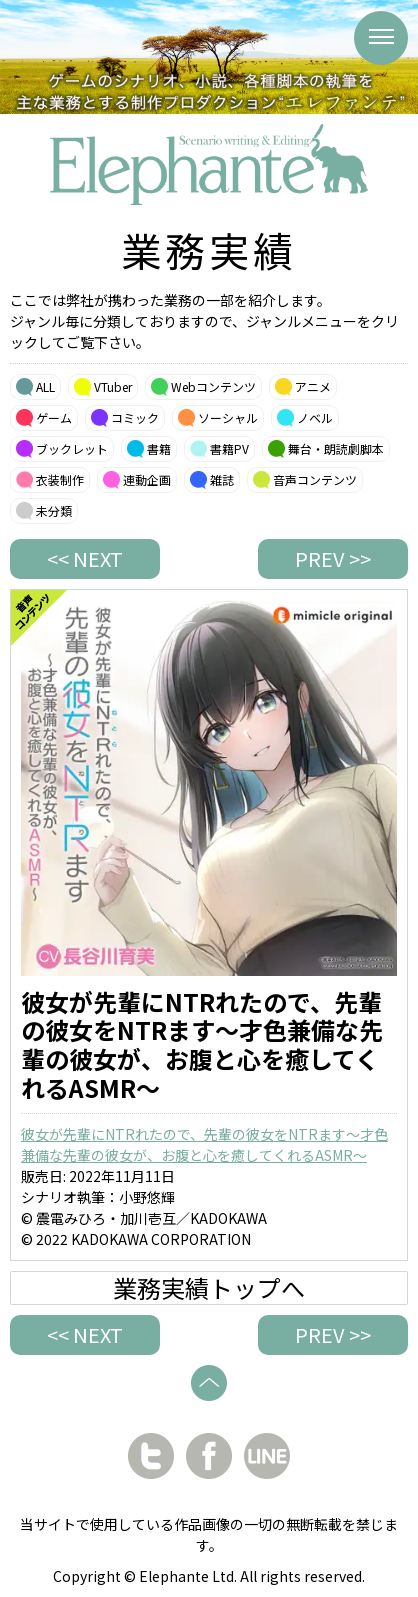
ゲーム (54, 417)
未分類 (54, 510)
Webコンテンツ (213, 386)
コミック (135, 417)
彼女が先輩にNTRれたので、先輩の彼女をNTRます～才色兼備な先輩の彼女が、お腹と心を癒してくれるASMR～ (204, 1144)
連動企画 (147, 479)
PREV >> (333, 558)
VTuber (113, 386)
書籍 (159, 448)
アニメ (313, 386)
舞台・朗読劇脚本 (336, 448)
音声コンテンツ (315, 479)
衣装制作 (60, 479)
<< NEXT (85, 558)
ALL (45, 386)
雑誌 (222, 479)
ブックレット (72, 448)
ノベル (315, 417)
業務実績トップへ (209, 1288)
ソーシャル (228, 417)
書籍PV (229, 448)
